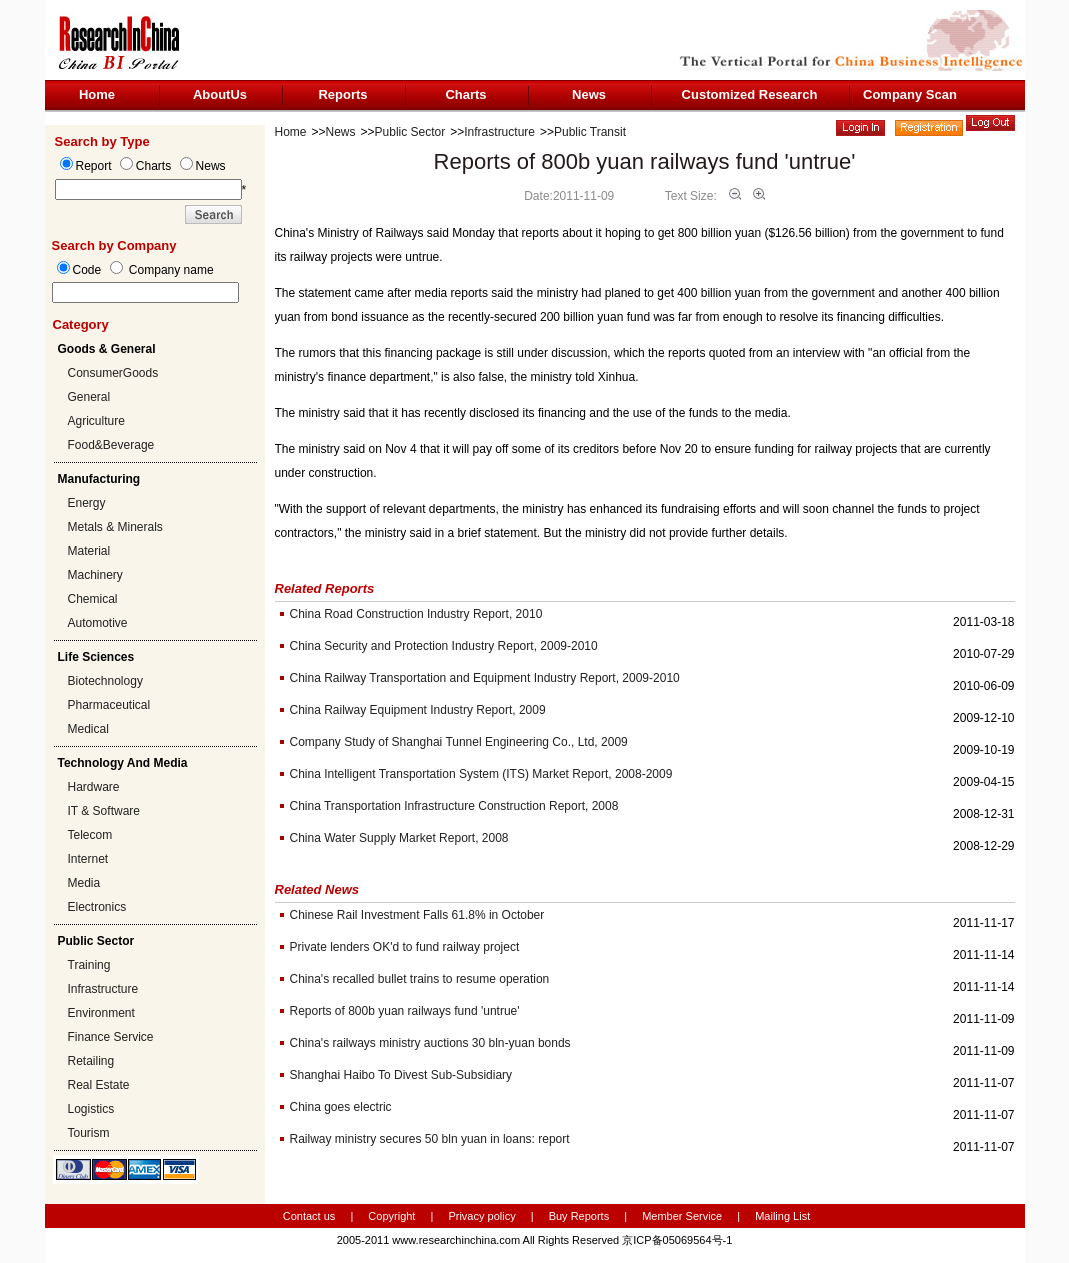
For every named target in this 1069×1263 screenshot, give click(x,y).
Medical (88, 729)
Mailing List (782, 1216)
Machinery (95, 575)
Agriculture (96, 421)
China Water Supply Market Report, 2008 (399, 838)
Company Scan (910, 94)
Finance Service (111, 1037)
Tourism (89, 1133)
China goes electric (341, 1107)
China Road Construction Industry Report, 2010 (416, 614)
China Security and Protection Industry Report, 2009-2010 (444, 646)
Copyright (391, 1216)
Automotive (98, 623)
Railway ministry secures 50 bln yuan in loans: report (430, 1139)
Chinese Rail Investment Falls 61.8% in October (417, 915)
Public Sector (410, 132)
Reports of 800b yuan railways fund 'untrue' (405, 1011)
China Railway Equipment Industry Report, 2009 (418, 710)
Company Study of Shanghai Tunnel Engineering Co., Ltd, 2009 (459, 742)
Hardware (94, 787)
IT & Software (104, 811)
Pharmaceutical (109, 705)
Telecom (90, 835)
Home (97, 94)
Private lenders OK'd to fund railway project (405, 947)
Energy (87, 503)
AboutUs (220, 94)
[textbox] (145, 292)
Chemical (93, 599)
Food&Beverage (111, 445)
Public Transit (590, 132)
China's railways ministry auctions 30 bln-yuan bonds (430, 1043)
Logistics (91, 1109)
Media (84, 883)
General (89, 397)
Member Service (682, 1216)
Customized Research (750, 94)
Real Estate (99, 1085)
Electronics (97, 907)
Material (89, 551)
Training (89, 965)
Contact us (309, 1216)
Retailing (91, 1061)
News (589, 94)
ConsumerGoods (113, 373)
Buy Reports (579, 1216)
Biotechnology (105, 681)
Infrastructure (103, 989)
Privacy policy (483, 1216)
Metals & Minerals (115, 527)
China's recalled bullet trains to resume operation (420, 979)
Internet (88, 859)
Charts (465, 94)
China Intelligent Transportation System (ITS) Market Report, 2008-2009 (481, 774)
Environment (101, 1013)
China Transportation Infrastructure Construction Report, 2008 (454, 806)
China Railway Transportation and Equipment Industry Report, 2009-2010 (485, 678)
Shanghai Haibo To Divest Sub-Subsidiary (401, 1075)
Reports (342, 94)
